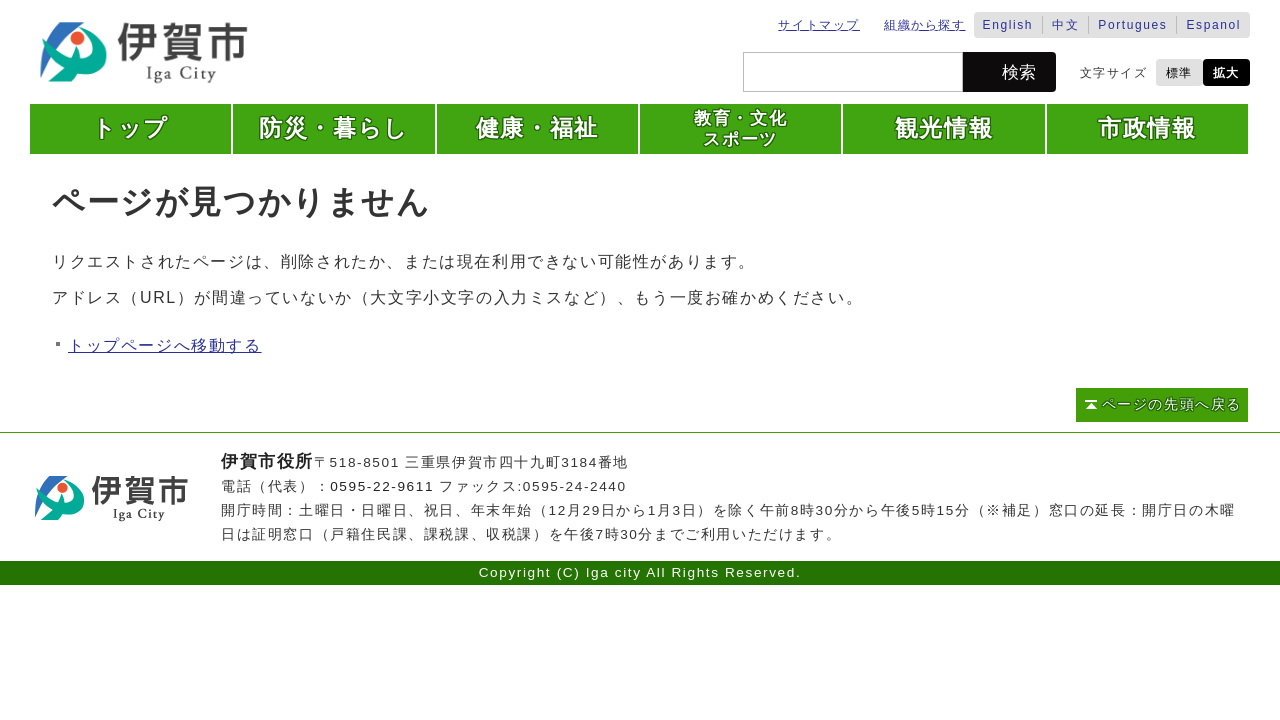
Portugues (1132, 25)
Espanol (1213, 25)
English (1008, 25)
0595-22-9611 (382, 486)
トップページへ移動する (165, 345)
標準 (1179, 73)
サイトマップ (819, 25)
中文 (1065, 25)
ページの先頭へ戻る (1172, 404)
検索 (1019, 72)
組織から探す (925, 25)
